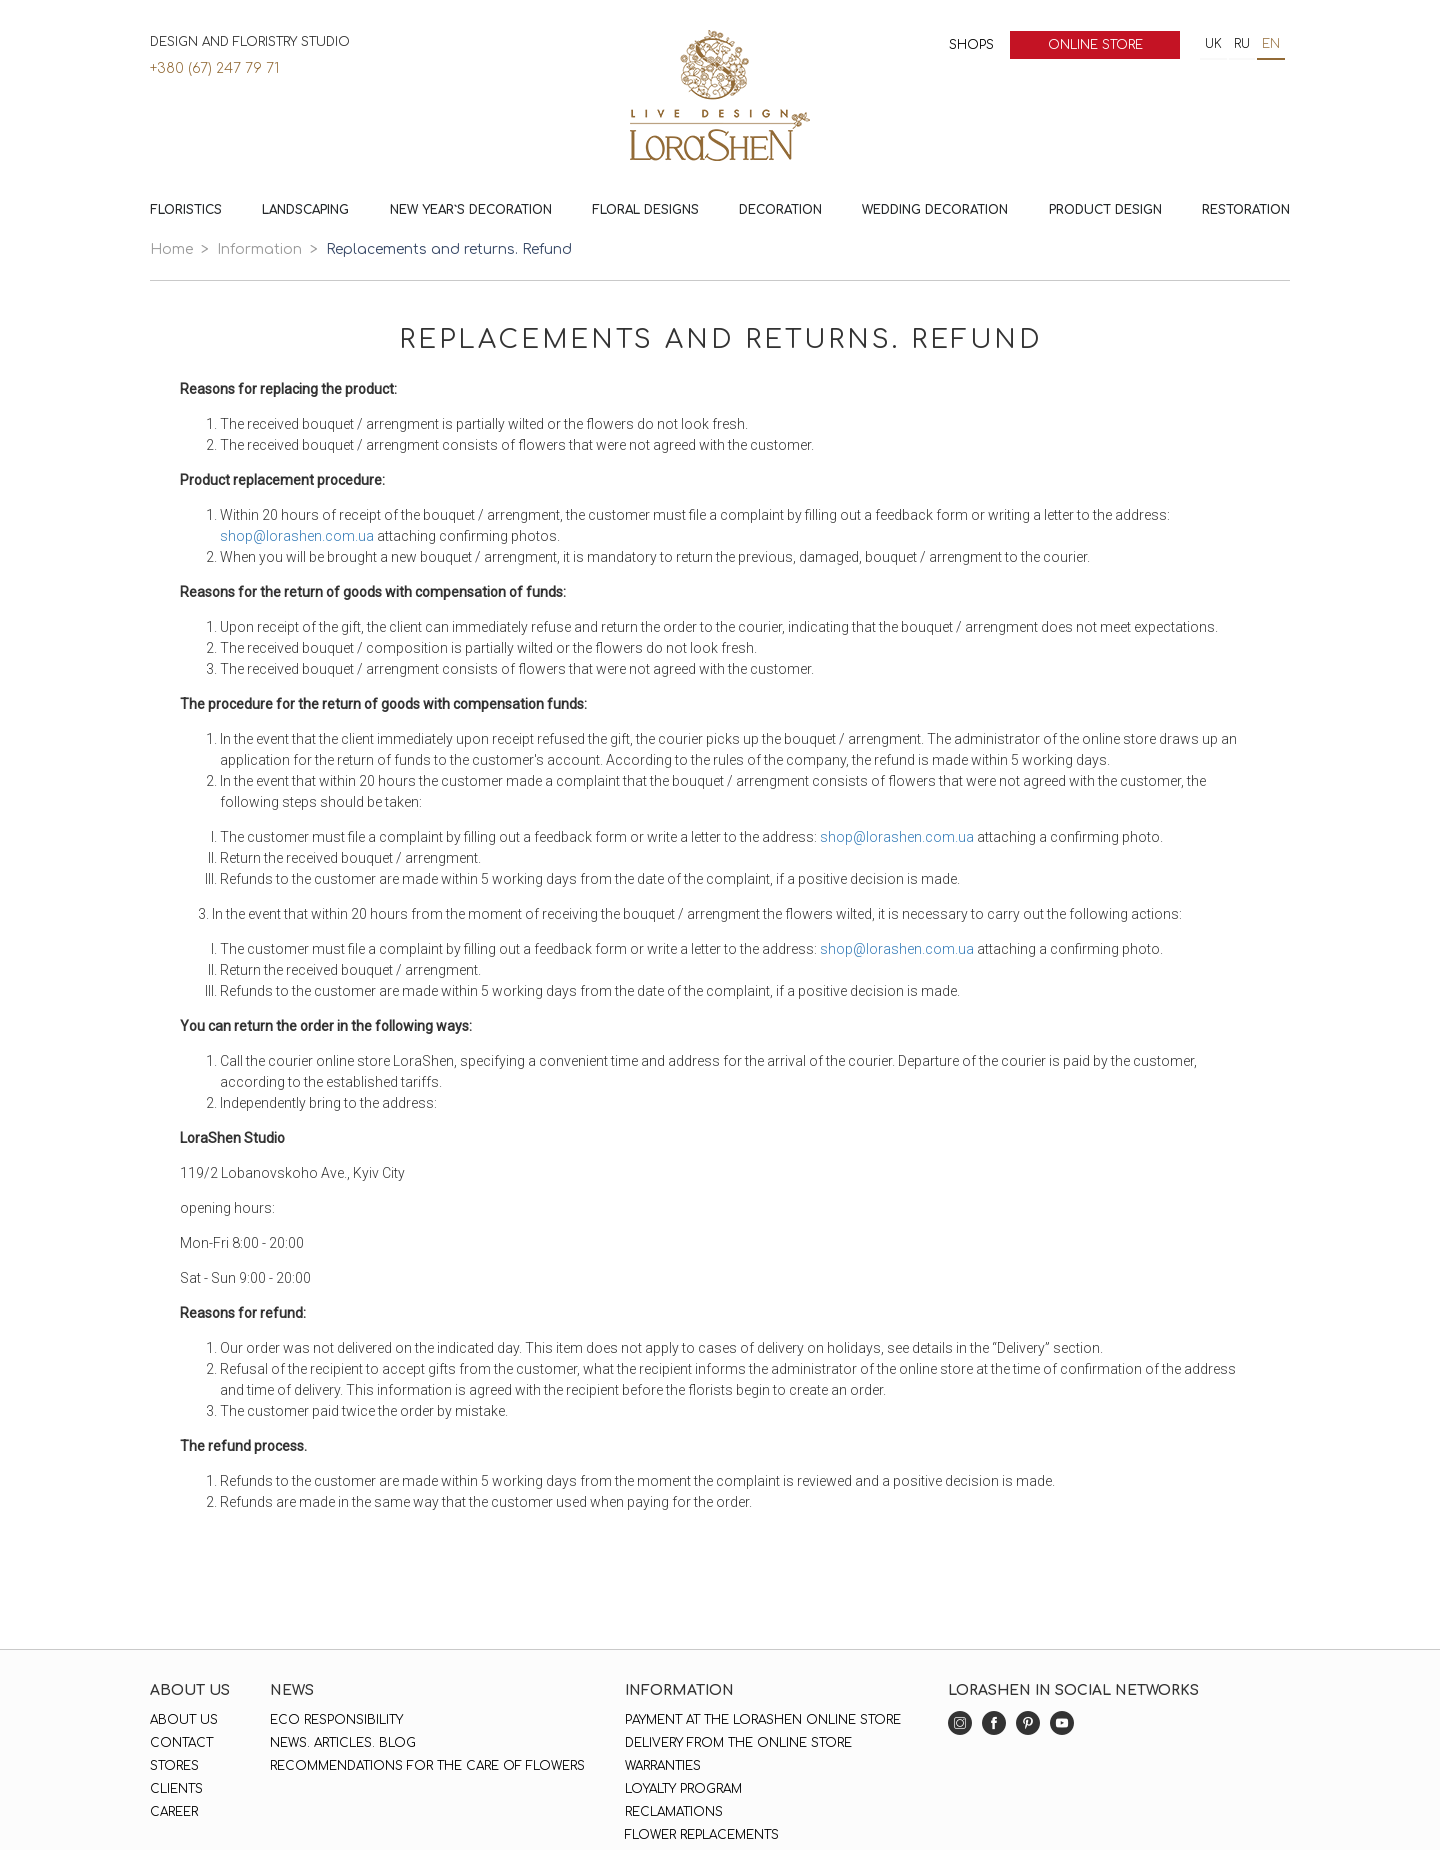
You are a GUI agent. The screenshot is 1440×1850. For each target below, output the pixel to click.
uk (1213, 44)
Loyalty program (683, 1789)
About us (184, 1720)
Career (174, 1812)
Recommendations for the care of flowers (427, 1766)
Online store (1095, 45)
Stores (174, 1766)
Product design (1105, 210)
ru (1242, 44)
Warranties (663, 1766)
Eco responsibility (336, 1720)
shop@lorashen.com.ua (297, 536)
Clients (176, 1789)
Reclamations (674, 1812)
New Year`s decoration (471, 210)
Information (259, 249)
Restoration (1246, 210)
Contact (181, 1743)
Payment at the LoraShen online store (763, 1720)
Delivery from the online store (738, 1743)
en (1271, 44)
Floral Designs (645, 210)
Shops (971, 45)
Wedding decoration (935, 210)
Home (171, 249)
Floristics (186, 210)
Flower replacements (702, 1835)
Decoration (780, 210)
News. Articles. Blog (343, 1743)
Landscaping (305, 210)
